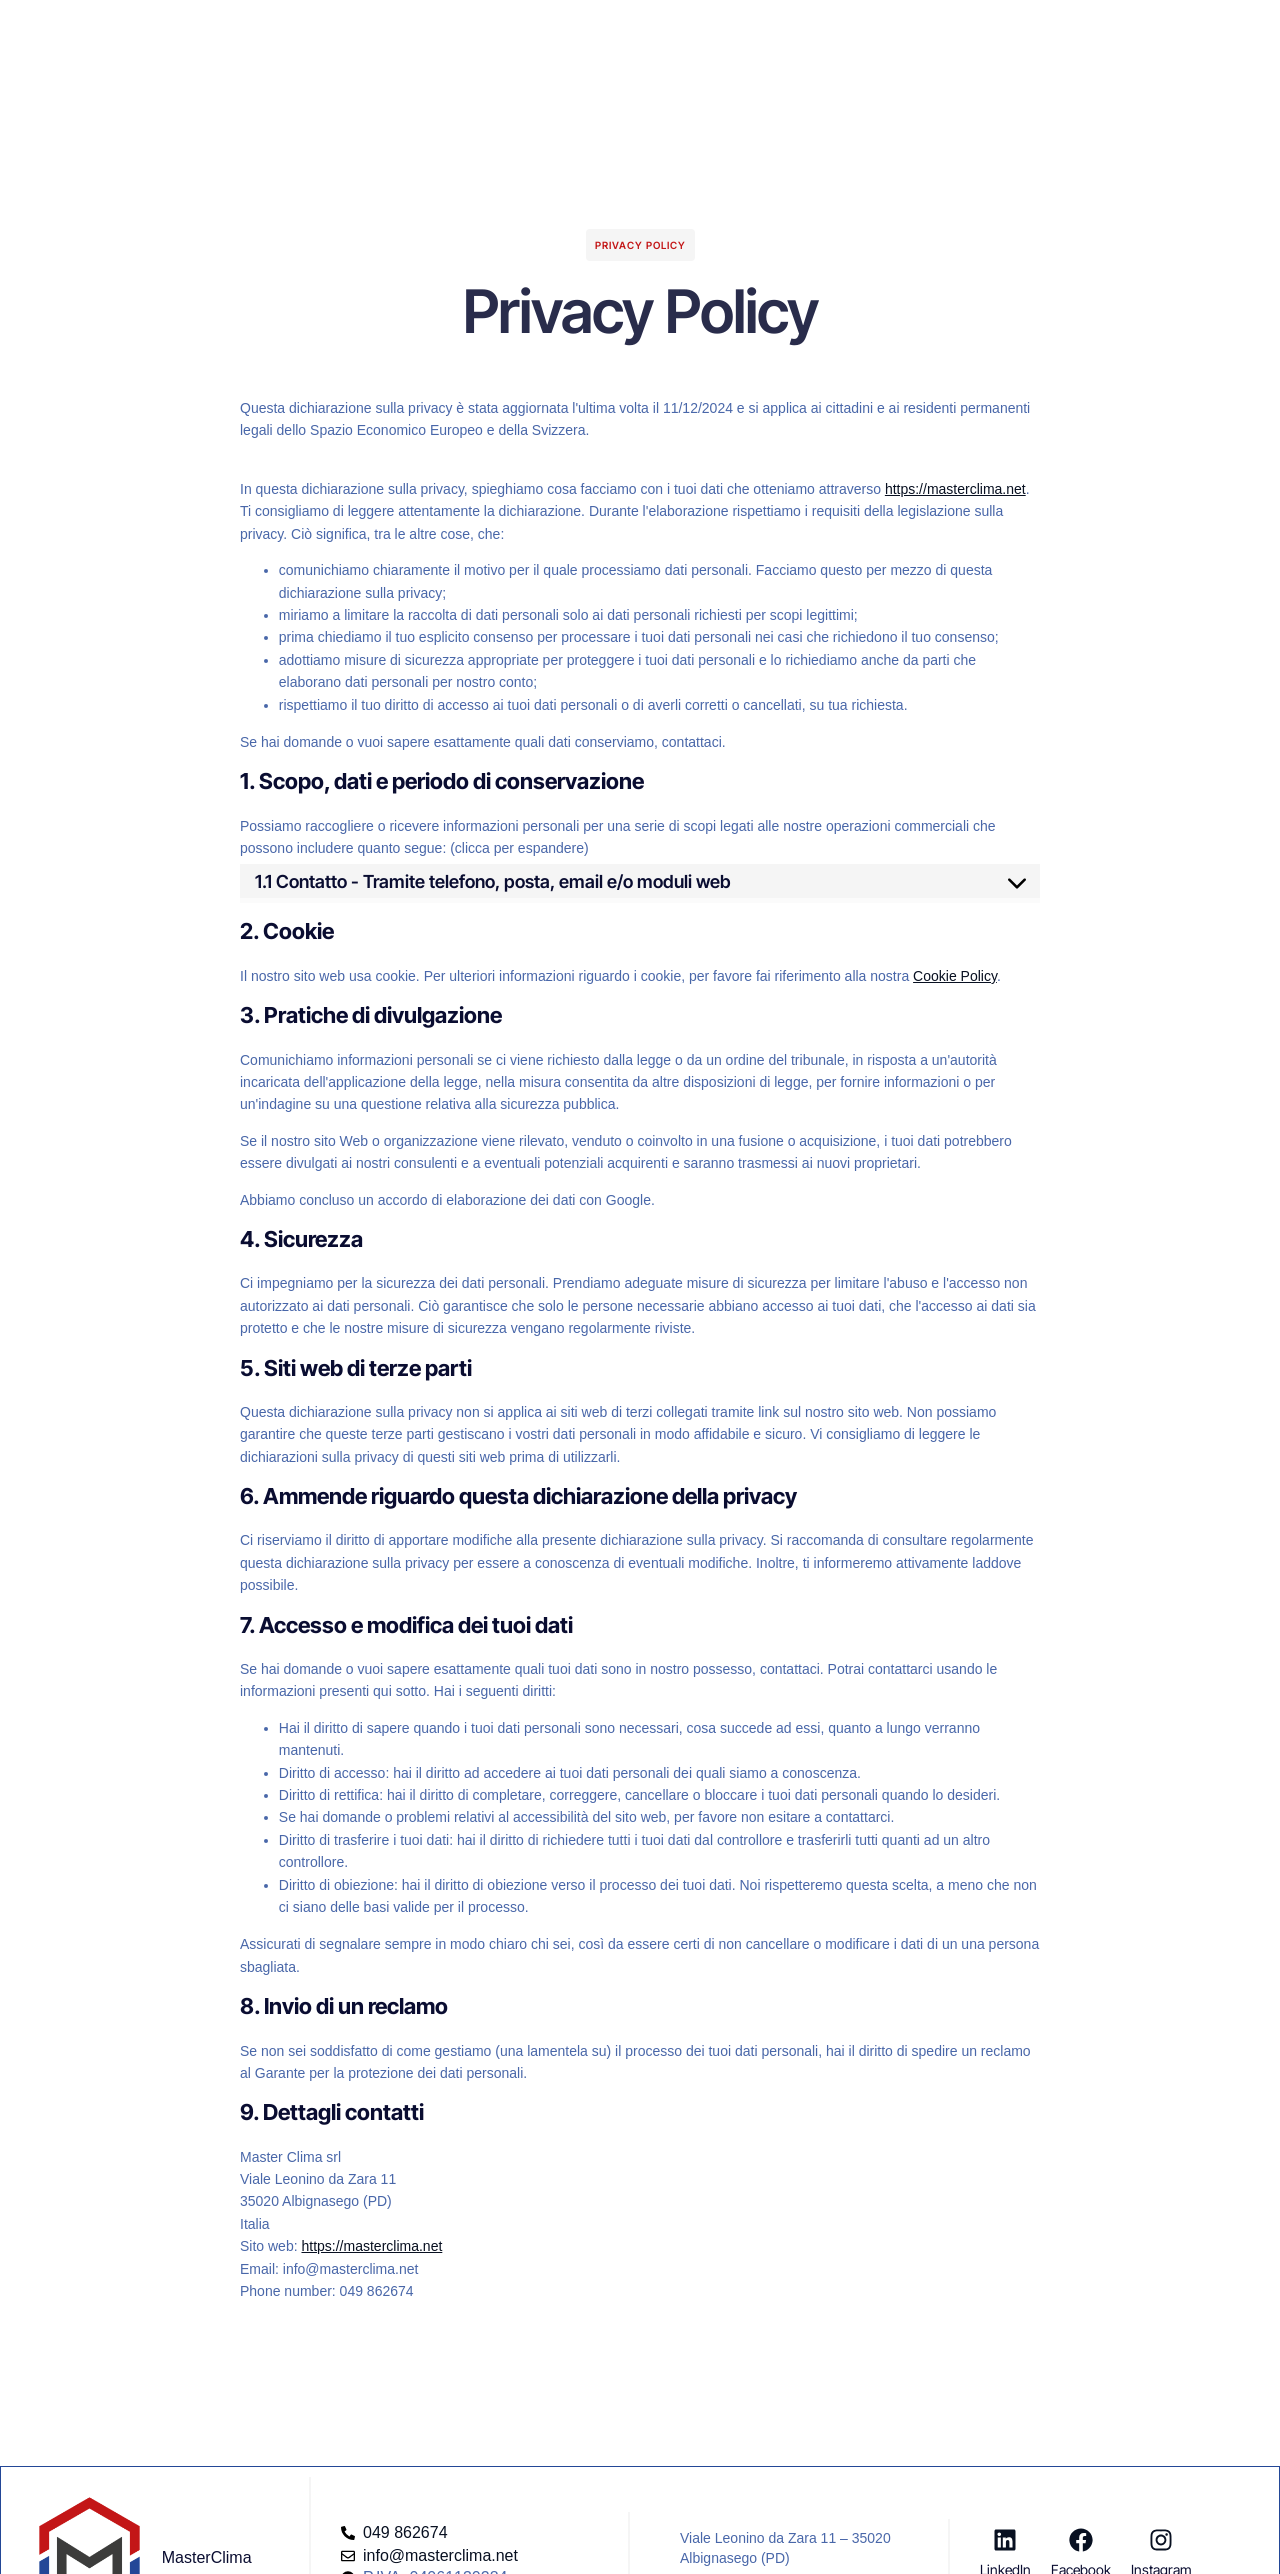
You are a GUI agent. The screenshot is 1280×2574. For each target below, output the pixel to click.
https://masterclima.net (955, 489)
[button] (1052, 25)
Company (574, 34)
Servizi (486, 34)
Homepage (392, 34)
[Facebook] (1081, 2540)
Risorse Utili (743, 34)
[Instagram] (1161, 2540)
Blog (655, 34)
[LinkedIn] (1005, 2540)
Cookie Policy (955, 976)
